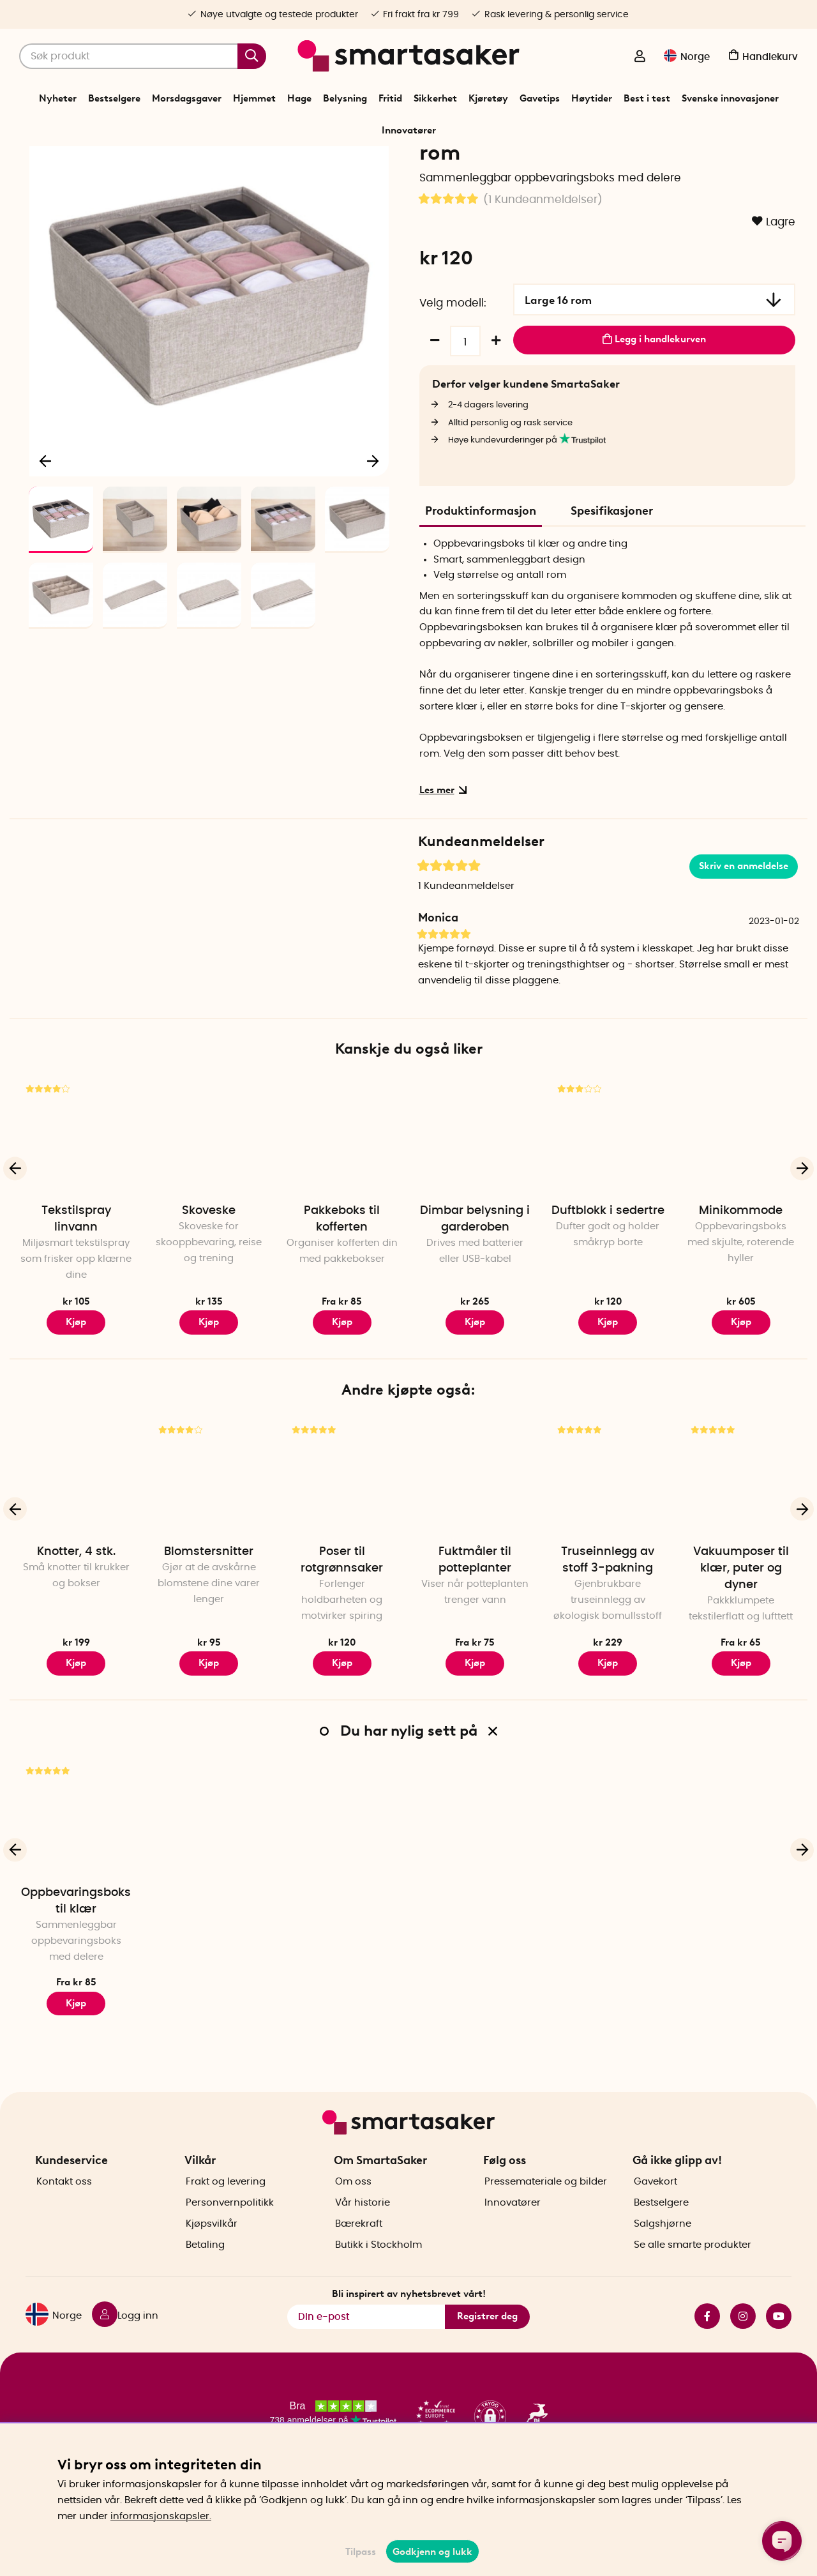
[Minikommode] (741, 1212)
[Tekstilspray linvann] (76, 1212)
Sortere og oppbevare (390, 162)
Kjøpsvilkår (211, 2261)
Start (285, 162)
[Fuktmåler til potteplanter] (475, 1553)
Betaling (205, 2282)
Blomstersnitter (208, 1628)
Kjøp (76, 1398)
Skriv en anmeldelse (743, 942)
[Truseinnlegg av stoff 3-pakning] (607, 1553)
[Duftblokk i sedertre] (607, 1212)
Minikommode (741, 1287)
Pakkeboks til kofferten (342, 1296)
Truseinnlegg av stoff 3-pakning (607, 1637)
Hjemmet (254, 98)
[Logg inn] (639, 57)
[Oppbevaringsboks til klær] (76, 1894)
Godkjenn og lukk (432, 2551)
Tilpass (360, 2551)
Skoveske (209, 1287)
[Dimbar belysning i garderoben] (475, 1212)
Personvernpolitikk (230, 2240)
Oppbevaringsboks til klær (491, 162)
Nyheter (58, 98)
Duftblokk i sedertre (607, 1287)
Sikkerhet (435, 98)
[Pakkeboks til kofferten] (342, 1212)
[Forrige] (46, 534)
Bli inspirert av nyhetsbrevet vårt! (409, 2332)
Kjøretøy (488, 98)
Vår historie (362, 2240)
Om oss (353, 2219)
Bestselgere (114, 98)
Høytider (591, 98)
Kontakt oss (64, 2219)
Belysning (345, 98)
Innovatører (409, 130)
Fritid (390, 98)
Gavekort (655, 2219)
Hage (299, 98)
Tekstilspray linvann (76, 1296)
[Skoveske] (209, 1212)
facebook (707, 2354)
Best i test (647, 98)
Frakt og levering (226, 2219)
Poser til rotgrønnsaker (342, 1637)
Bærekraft (358, 2261)
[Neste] (373, 534)
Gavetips (540, 98)
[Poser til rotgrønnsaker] (342, 1553)
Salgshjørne (662, 2261)
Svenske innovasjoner (730, 98)
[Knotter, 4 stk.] (76, 1553)
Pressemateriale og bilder (545, 2219)
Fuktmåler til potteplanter (474, 1637)
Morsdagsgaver (186, 98)
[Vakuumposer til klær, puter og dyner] (741, 1553)
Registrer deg (487, 2354)
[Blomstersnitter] (209, 1553)
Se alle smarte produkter (692, 2282)
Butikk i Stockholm (378, 2282)
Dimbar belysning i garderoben (475, 1296)
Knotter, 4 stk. (76, 1628)
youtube (778, 2354)
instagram (743, 2354)
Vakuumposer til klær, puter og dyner (741, 1645)
